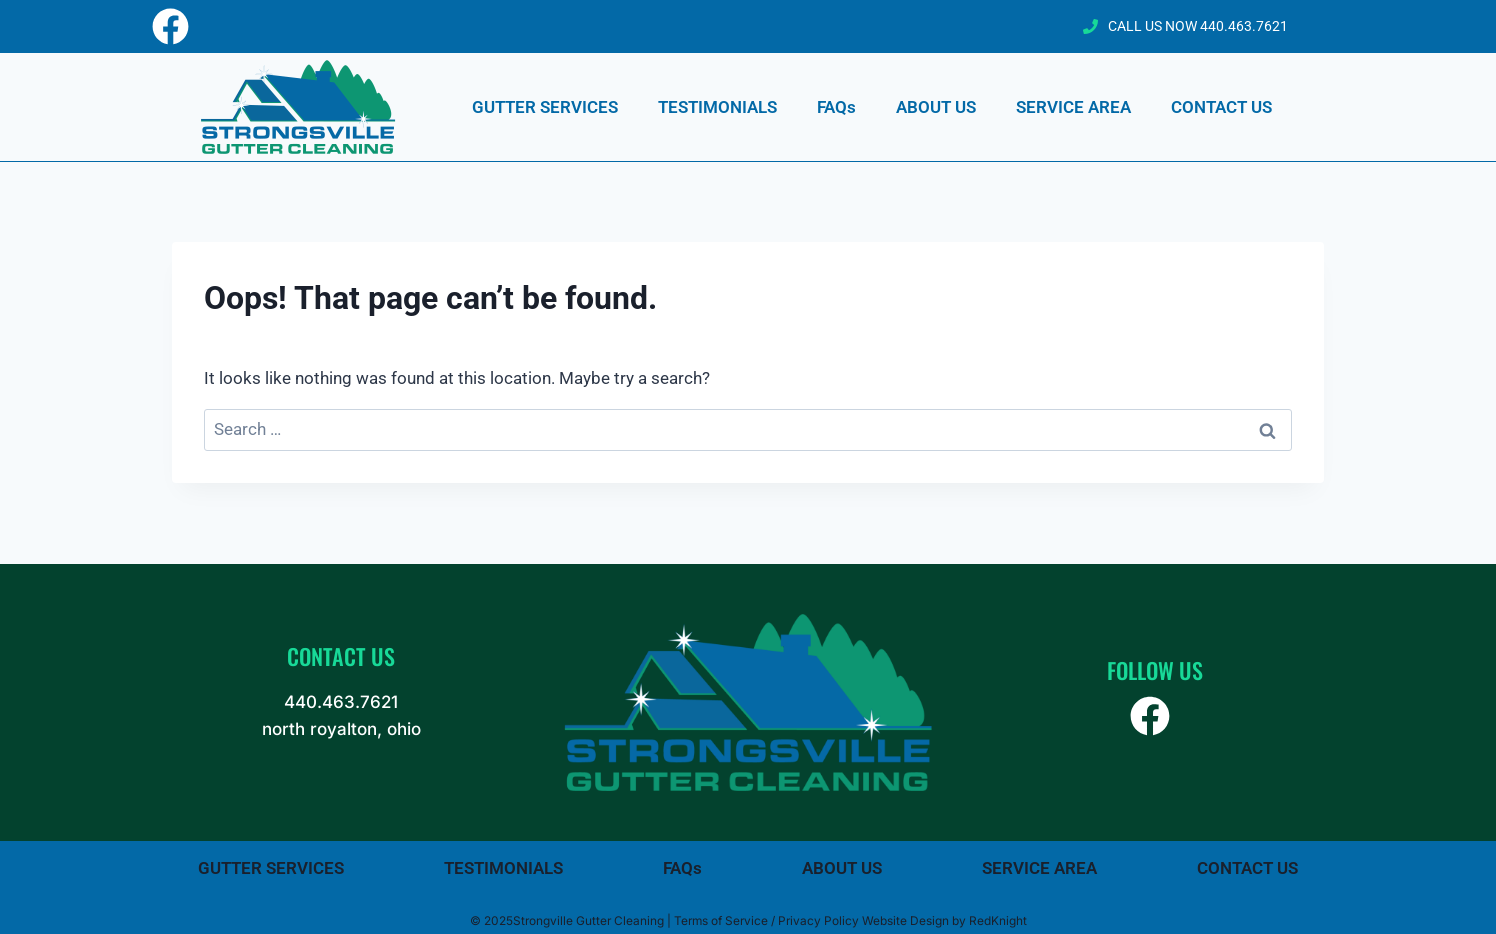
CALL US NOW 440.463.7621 (1198, 26)
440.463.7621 (341, 702)
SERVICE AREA (1073, 107)
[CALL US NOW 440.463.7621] (1090, 26)
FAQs (836, 107)
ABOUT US (936, 107)
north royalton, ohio (341, 729)
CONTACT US (1221, 107)
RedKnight (998, 920)
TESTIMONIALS (717, 107)
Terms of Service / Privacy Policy (766, 920)
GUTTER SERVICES (545, 107)
